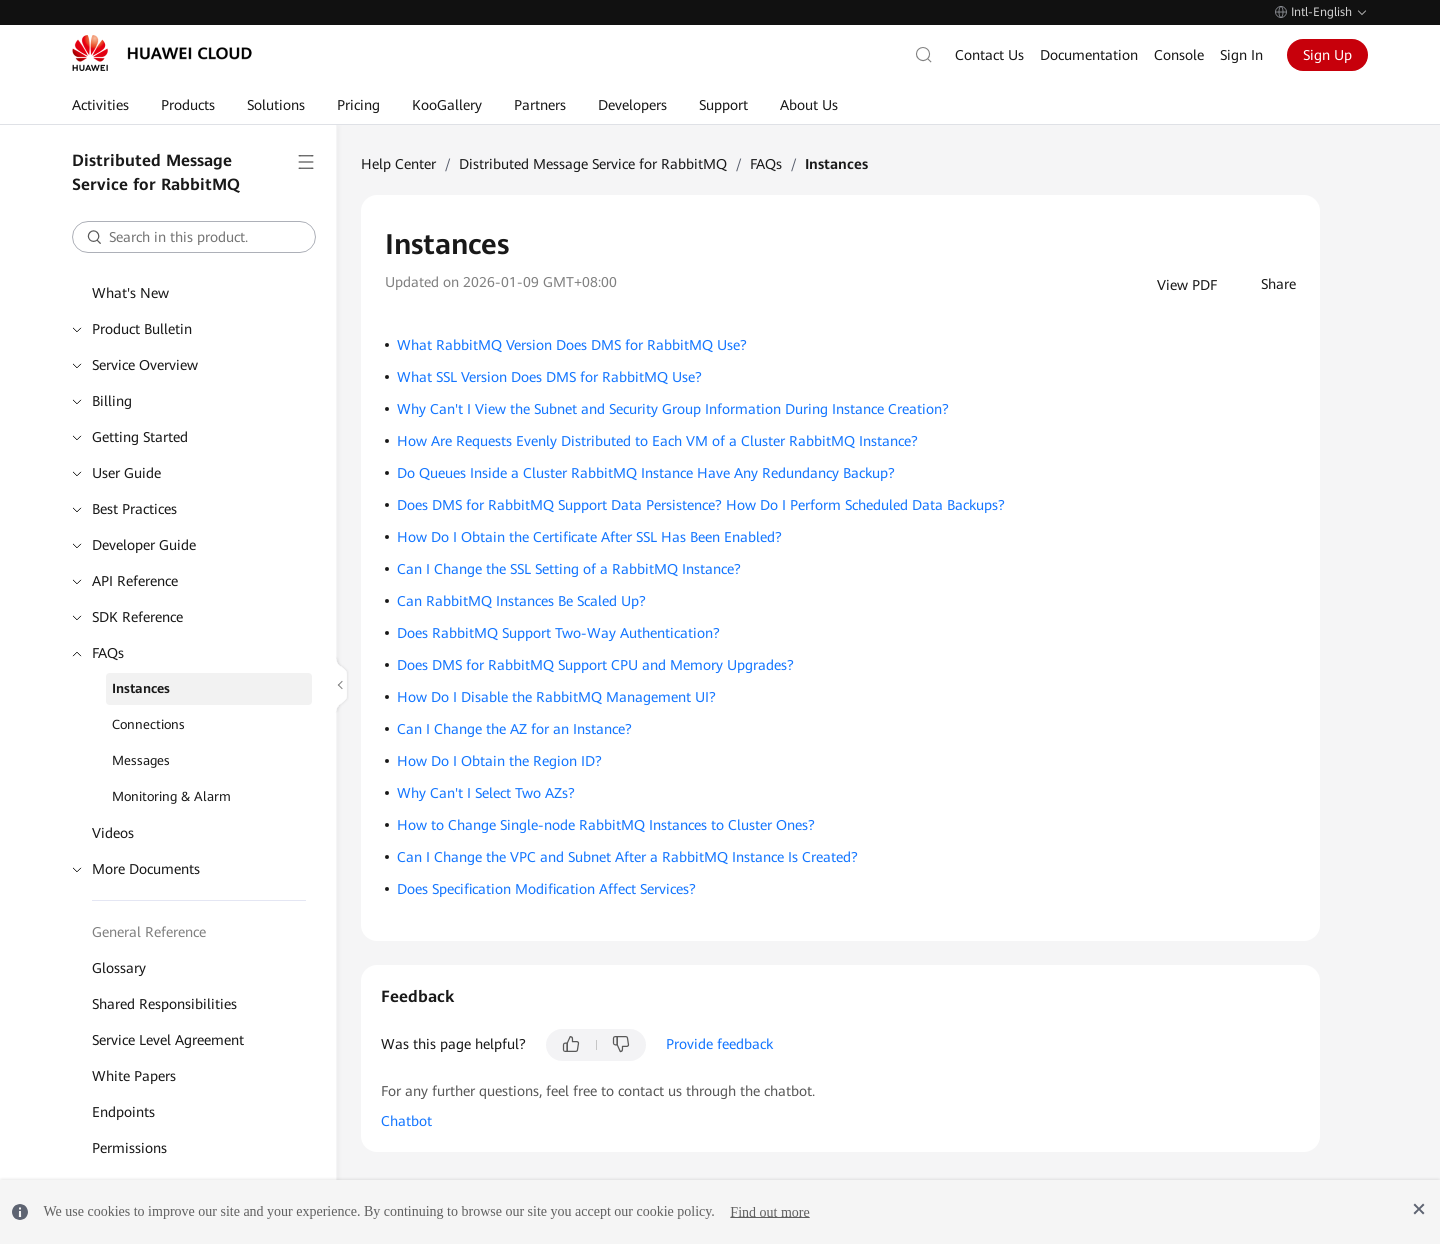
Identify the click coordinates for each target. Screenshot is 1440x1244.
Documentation (1089, 55)
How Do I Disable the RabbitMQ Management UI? (556, 697)
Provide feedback (719, 1044)
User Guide (126, 473)
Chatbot (406, 1121)
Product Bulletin (142, 329)
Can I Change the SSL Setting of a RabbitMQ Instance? (569, 569)
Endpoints (123, 1112)
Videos (113, 833)
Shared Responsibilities (164, 1004)
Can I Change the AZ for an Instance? (514, 729)
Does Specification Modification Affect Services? (546, 889)
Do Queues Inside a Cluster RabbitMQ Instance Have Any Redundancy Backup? (646, 473)
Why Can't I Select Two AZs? (486, 793)
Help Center (398, 164)
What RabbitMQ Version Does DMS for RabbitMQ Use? (572, 345)
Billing (112, 401)
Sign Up (1327, 55)
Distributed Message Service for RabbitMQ (593, 164)
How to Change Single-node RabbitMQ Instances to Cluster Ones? (606, 825)
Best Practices (134, 509)
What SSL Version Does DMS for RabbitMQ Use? (549, 377)
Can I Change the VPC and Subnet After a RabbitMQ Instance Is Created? (627, 857)
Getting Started (140, 437)
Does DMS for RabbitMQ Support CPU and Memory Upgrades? (595, 665)
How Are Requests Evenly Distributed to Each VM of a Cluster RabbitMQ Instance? (657, 441)
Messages (141, 760)
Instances (141, 688)
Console (1179, 55)
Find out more (769, 1211)
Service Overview (145, 365)
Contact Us (989, 55)
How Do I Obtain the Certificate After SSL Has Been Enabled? (589, 537)
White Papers (134, 1076)
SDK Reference (137, 617)
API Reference (135, 581)
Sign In (1241, 55)
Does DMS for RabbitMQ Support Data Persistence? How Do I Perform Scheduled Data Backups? (701, 505)
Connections (148, 724)
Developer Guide (144, 545)
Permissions (129, 1148)
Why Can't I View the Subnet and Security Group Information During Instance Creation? (673, 409)
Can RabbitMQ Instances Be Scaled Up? (521, 601)
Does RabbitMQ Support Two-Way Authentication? (558, 633)
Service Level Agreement (168, 1040)
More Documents (146, 869)
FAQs (108, 653)
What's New (130, 293)
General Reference (149, 932)
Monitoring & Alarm (171, 796)
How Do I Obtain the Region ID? (499, 761)
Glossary (119, 968)
